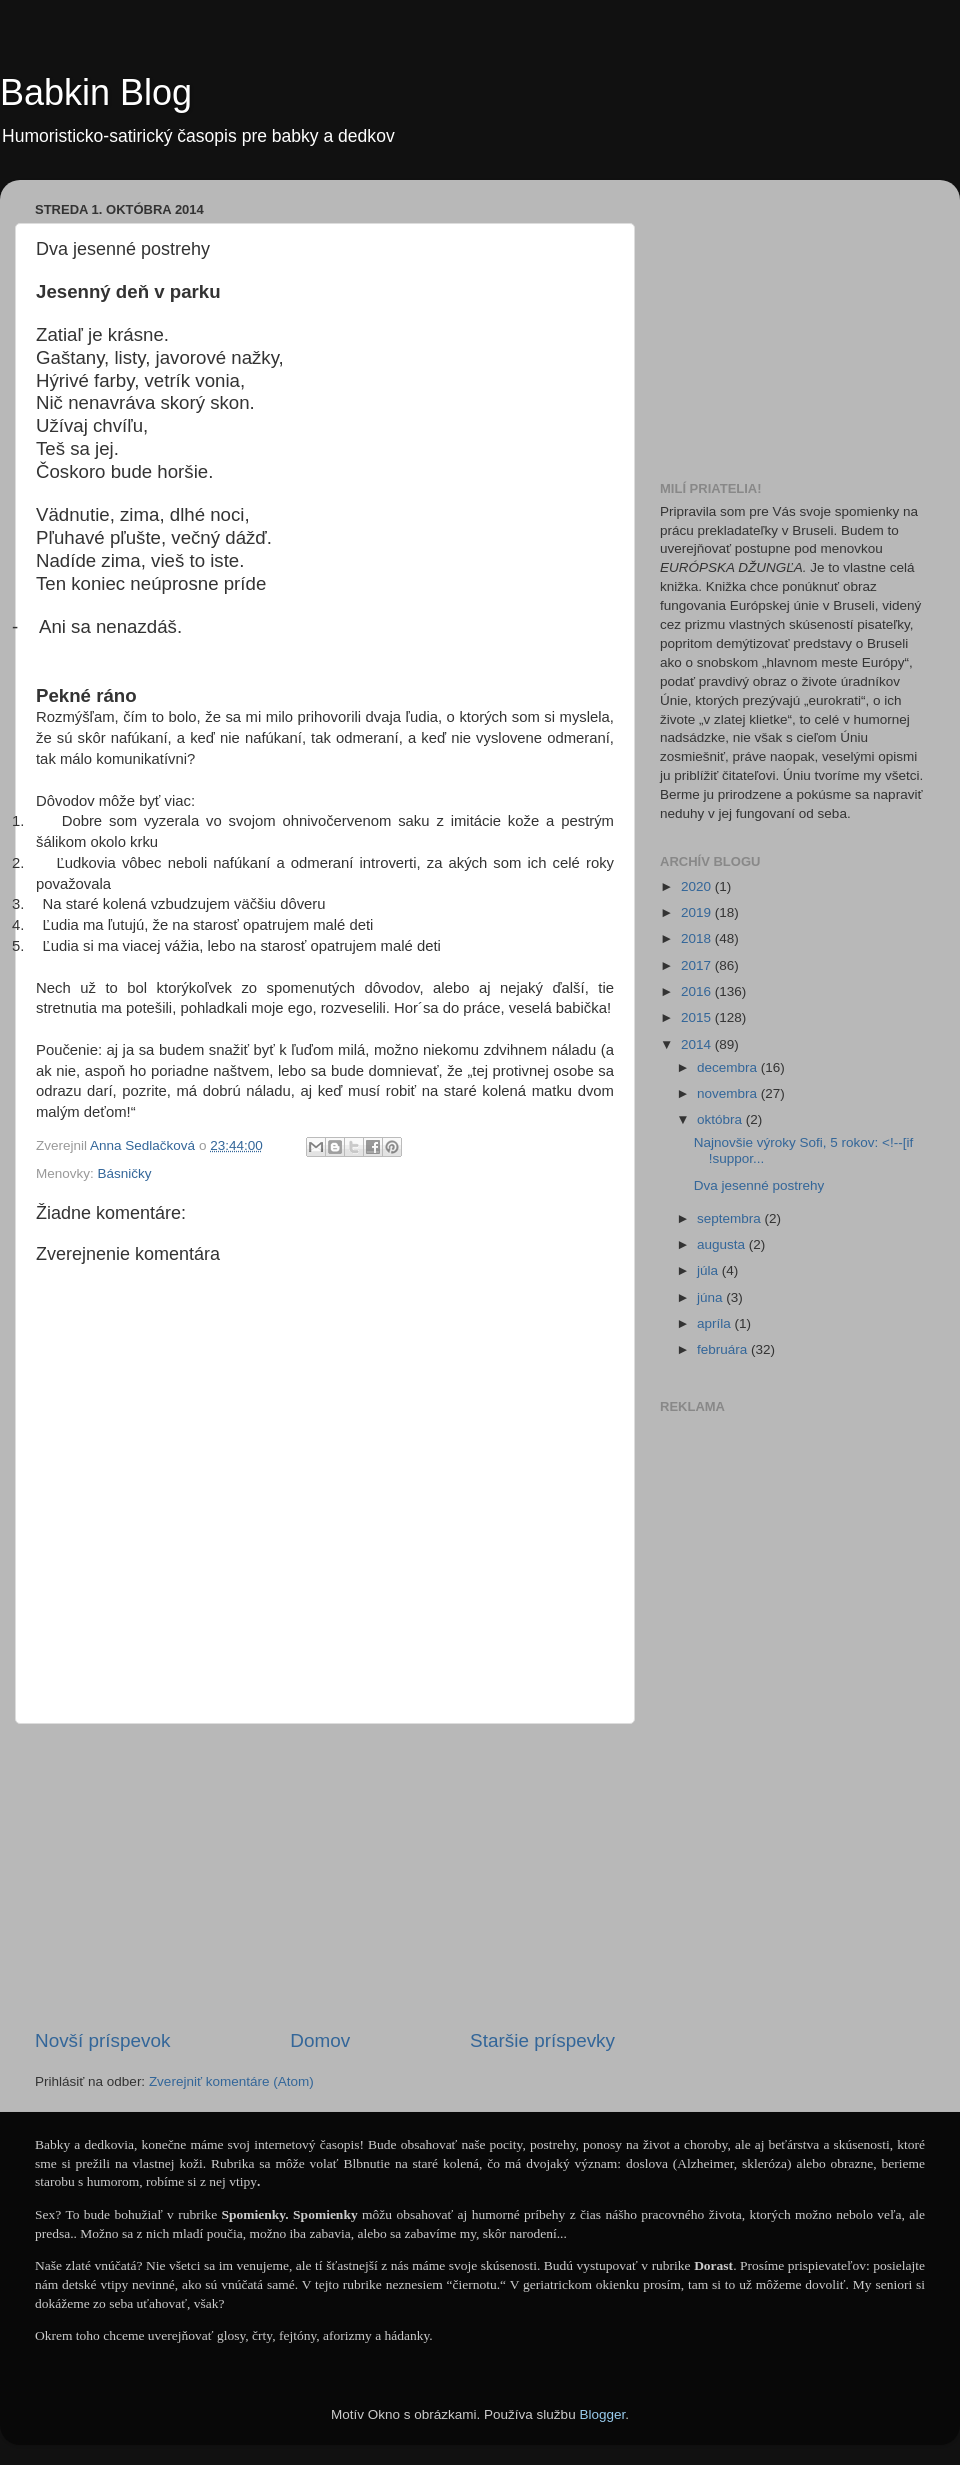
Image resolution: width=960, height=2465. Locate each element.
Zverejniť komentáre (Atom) (231, 2081)
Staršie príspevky (542, 2040)
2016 (698, 991)
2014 (698, 1044)
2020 (698, 886)
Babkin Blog (96, 92)
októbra (721, 1119)
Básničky (125, 1173)
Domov (320, 2040)
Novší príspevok (102, 2040)
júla (709, 1270)
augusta (723, 1244)
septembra (731, 1218)
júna (711, 1297)
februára (724, 1349)
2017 (698, 965)
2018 (698, 938)
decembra (729, 1067)
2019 (698, 912)
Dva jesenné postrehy (759, 1185)
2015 (698, 1017)
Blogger (602, 2414)
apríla (716, 1323)
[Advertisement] (325, 1876)
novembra (729, 1093)
